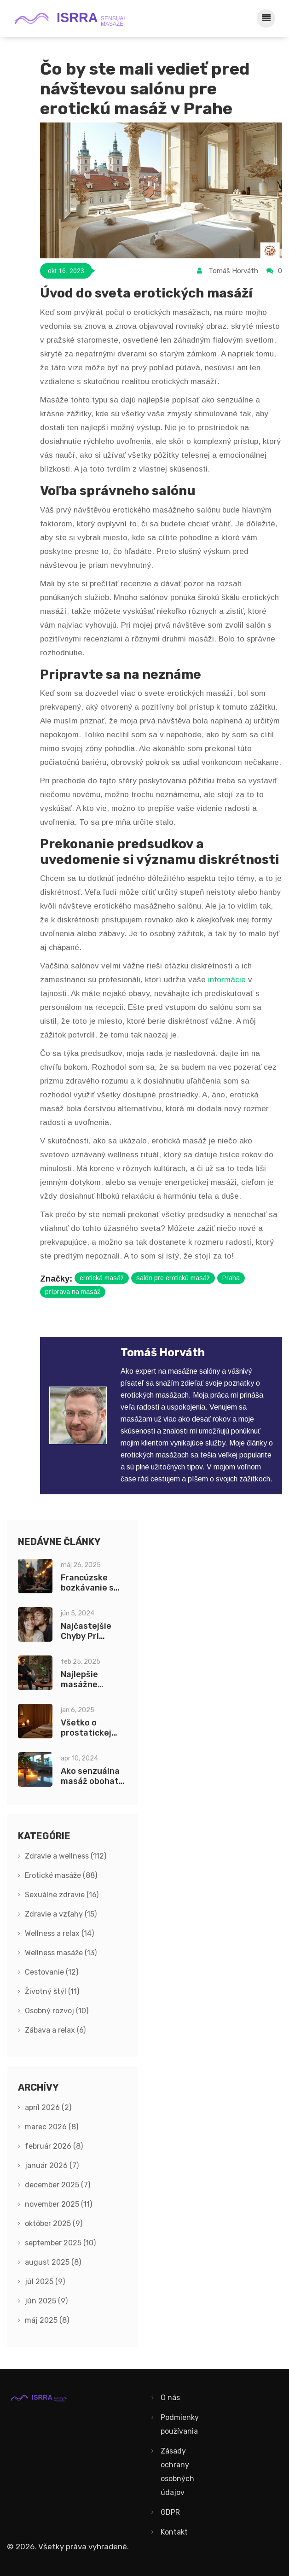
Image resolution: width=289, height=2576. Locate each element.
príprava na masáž (72, 1291)
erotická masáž (102, 1278)
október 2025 (53, 2223)
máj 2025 (47, 2320)
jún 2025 (46, 2300)
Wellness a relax (59, 1933)
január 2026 (52, 2165)
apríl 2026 (48, 2107)
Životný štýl (52, 1991)
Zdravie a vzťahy (61, 1914)
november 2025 (58, 2204)
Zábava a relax (55, 2030)
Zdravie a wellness (65, 1856)
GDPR (170, 2512)
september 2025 (60, 2242)
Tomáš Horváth (233, 271)
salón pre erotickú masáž (173, 1278)
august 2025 (53, 2262)
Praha (231, 1278)
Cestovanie (51, 1972)
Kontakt (174, 2532)
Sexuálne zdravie (61, 1894)
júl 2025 (45, 2281)
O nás (170, 2397)
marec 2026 (51, 2126)
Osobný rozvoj (56, 2010)
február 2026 (54, 2146)
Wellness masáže (61, 1952)
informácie (227, 979)
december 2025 (57, 2184)
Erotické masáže (61, 1875)
